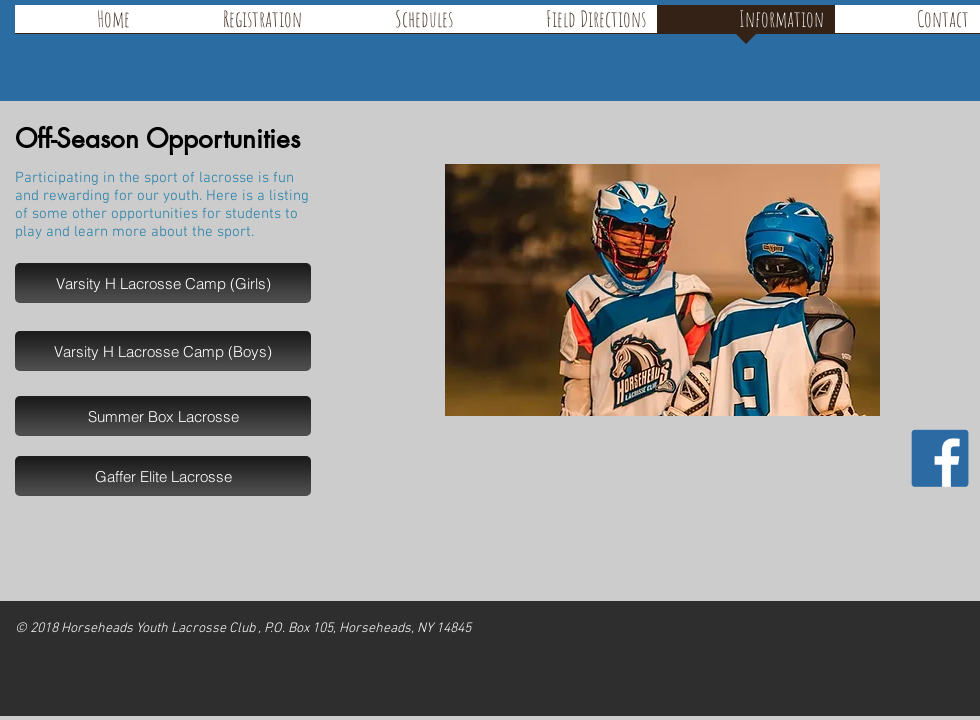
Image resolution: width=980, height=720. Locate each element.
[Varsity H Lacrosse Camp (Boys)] (163, 351)
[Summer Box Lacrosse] (163, 416)
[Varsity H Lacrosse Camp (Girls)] (163, 283)
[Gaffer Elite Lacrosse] (163, 476)
